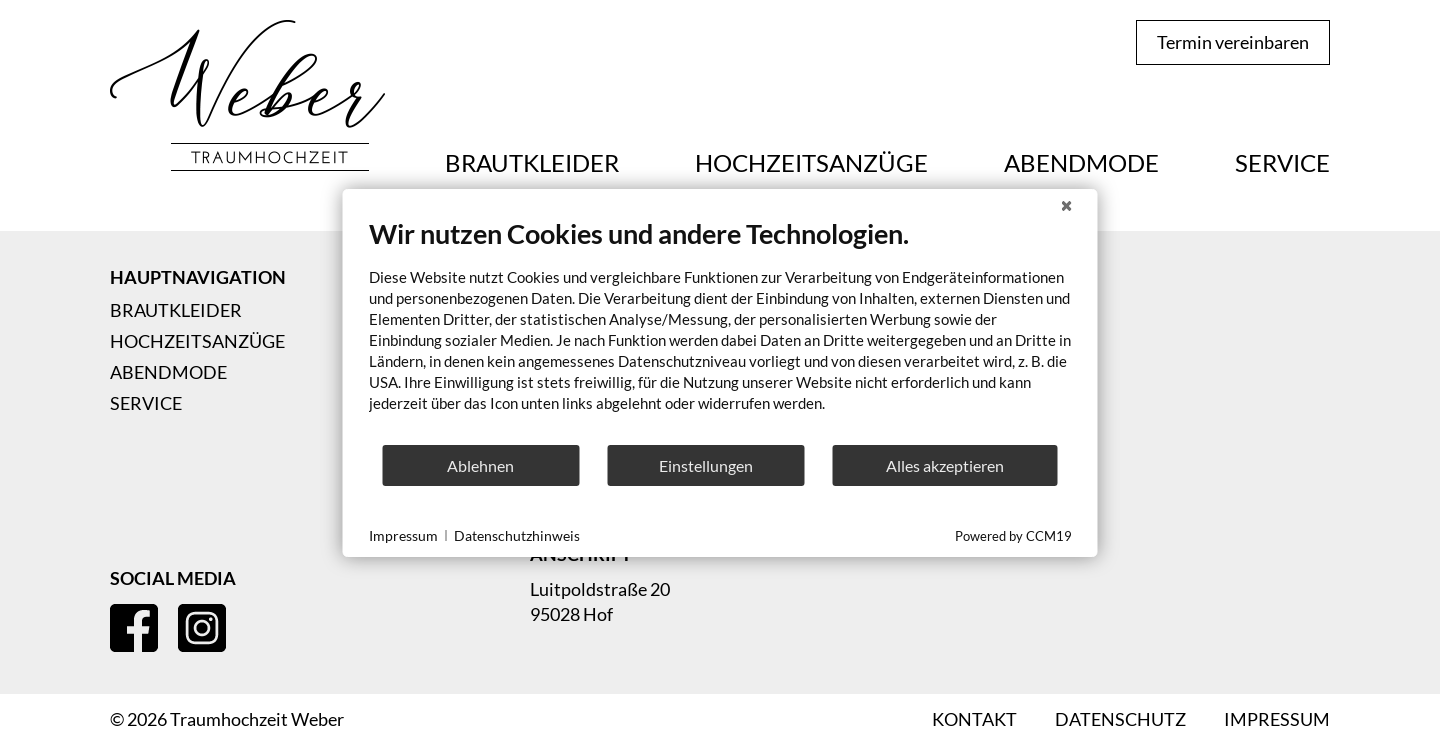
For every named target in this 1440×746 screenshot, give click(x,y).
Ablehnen (480, 465)
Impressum (403, 535)
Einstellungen (706, 465)
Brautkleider (532, 163)
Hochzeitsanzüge (811, 163)
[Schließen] (1067, 205)
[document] (720, 330)
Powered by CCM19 (1013, 536)
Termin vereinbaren (1233, 42)
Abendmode (1081, 163)
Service (1282, 163)
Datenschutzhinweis (517, 535)
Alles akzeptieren (945, 465)
